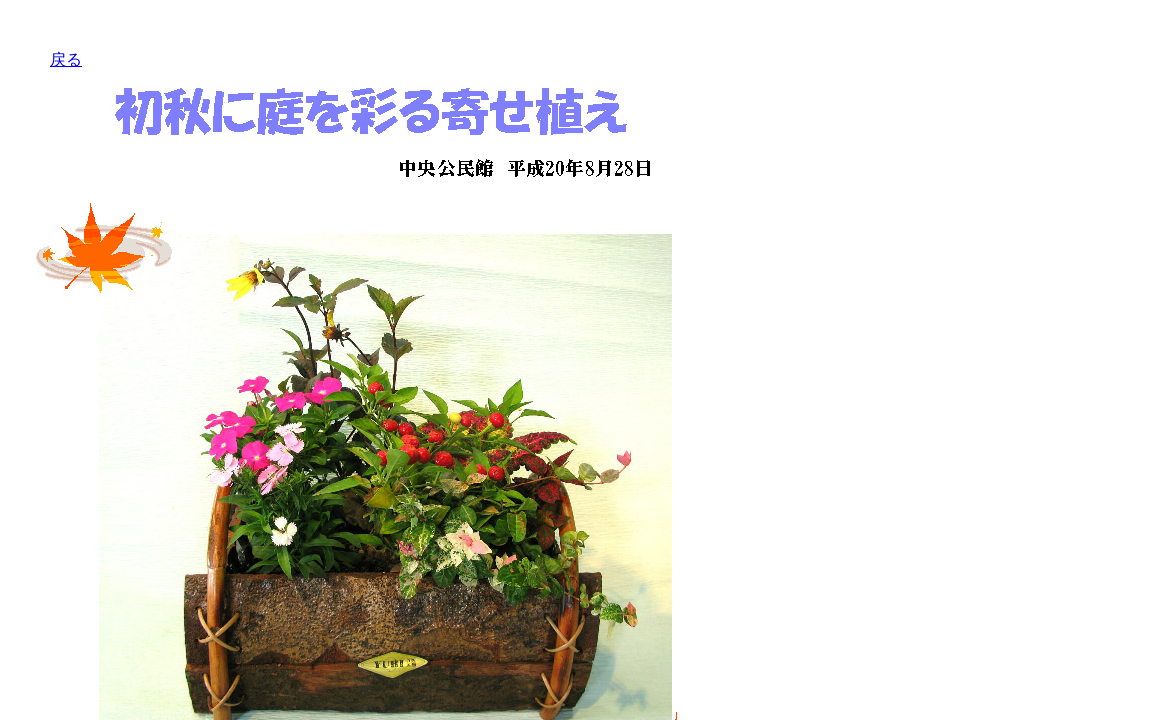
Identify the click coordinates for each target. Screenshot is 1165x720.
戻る (66, 59)
